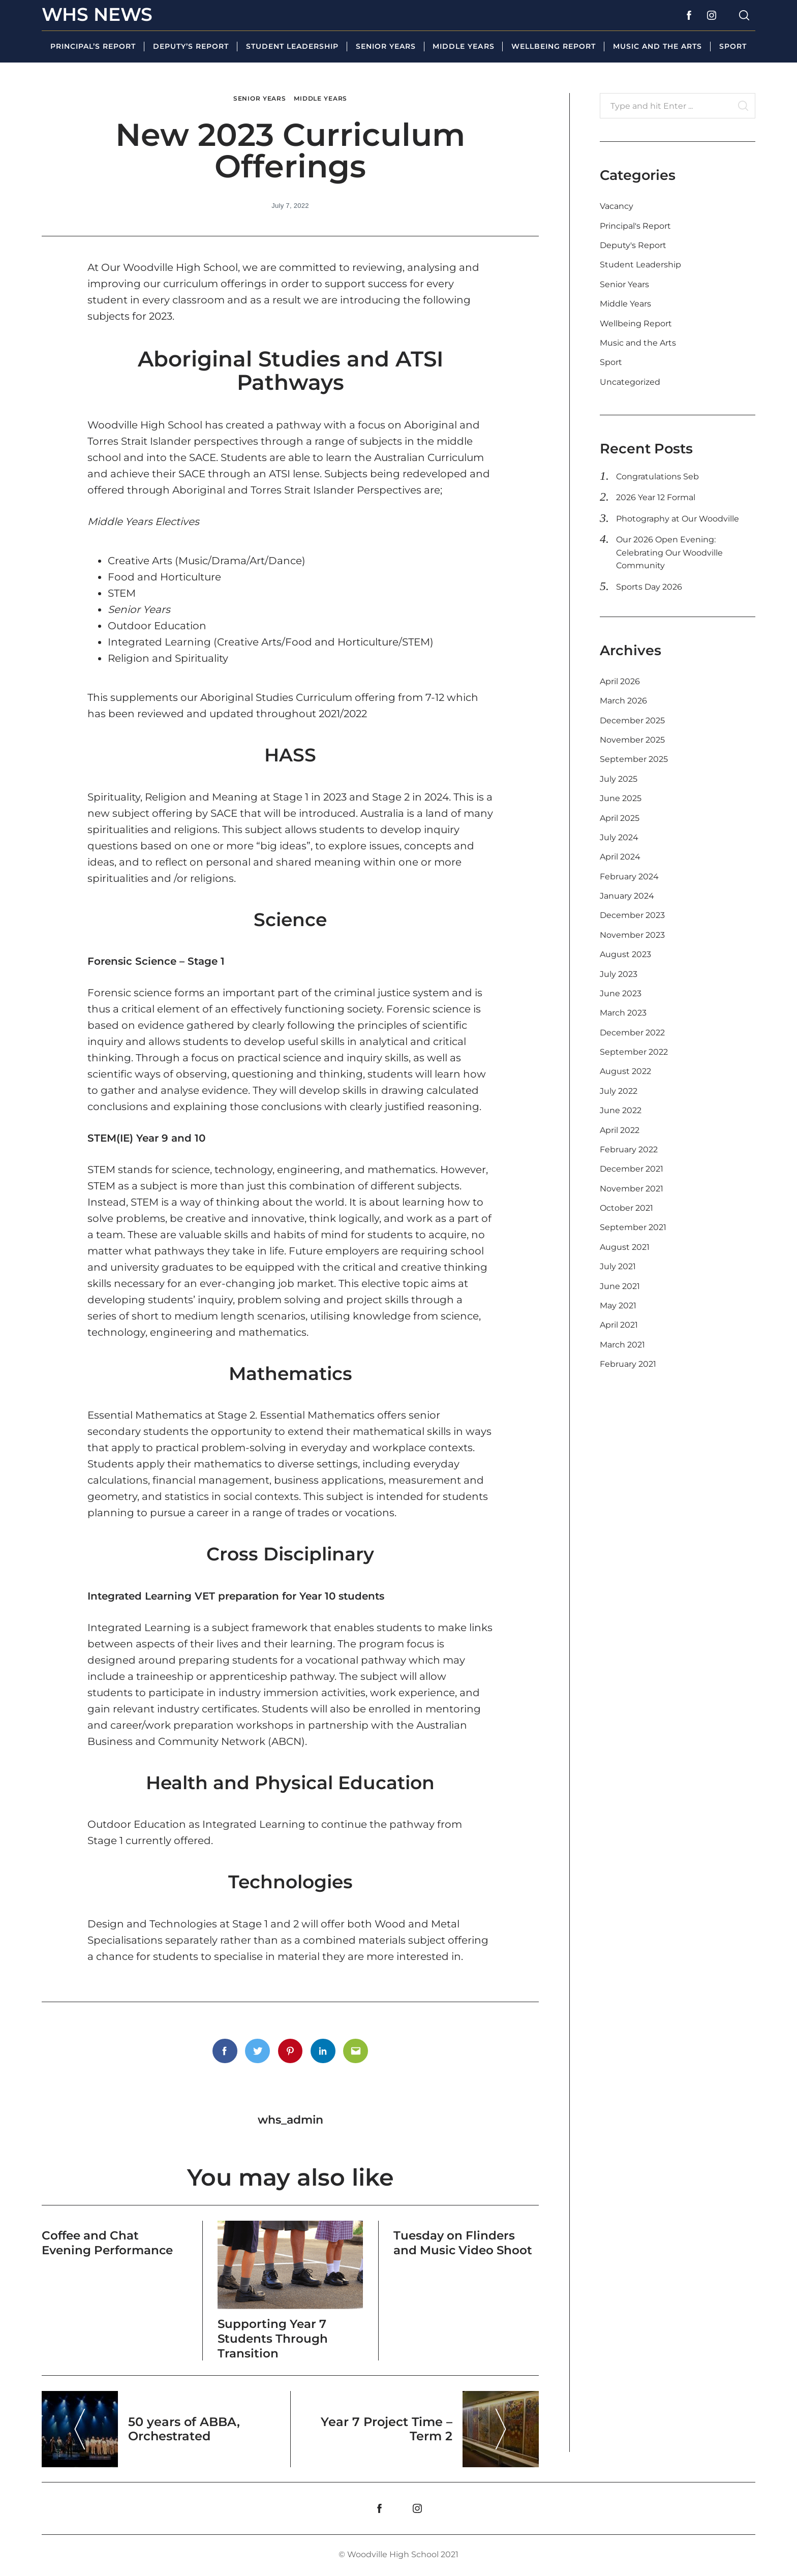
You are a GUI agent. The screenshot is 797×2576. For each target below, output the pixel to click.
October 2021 (626, 1208)
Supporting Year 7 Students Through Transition (274, 2338)
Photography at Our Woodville (677, 519)
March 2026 (623, 701)
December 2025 (632, 720)
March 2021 (622, 1345)
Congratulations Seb (657, 476)
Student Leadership (292, 46)
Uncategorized (630, 382)
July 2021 (618, 1266)
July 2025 (618, 779)
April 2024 (620, 857)
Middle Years (463, 46)
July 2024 (619, 837)
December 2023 (632, 915)
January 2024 (627, 896)
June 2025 (620, 798)
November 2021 (631, 1188)
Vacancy (616, 206)
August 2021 (625, 1247)
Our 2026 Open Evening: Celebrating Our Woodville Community (669, 552)
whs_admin (290, 2120)
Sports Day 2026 (649, 587)
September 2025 (634, 759)
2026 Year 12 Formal (655, 497)
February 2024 (629, 876)
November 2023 (632, 935)
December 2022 (632, 1032)
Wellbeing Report (553, 46)
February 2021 (628, 1364)
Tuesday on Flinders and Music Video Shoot (465, 2242)
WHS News (97, 14)
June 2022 (620, 1110)
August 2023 (625, 954)
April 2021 (619, 1325)
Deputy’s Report (191, 46)
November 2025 (632, 740)
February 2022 (629, 1149)
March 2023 (623, 1013)
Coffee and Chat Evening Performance (110, 2242)
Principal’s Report (93, 46)
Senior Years (386, 46)
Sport (733, 46)
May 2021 (618, 1305)
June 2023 (620, 993)
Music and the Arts (657, 46)
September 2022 (634, 1052)
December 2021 (631, 1169)
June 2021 (620, 1286)
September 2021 (633, 1227)
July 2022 (618, 1091)
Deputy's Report (633, 245)
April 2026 (620, 681)
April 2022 (619, 1130)
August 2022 (625, 1071)
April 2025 (619, 818)
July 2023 (618, 974)
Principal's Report (635, 226)
